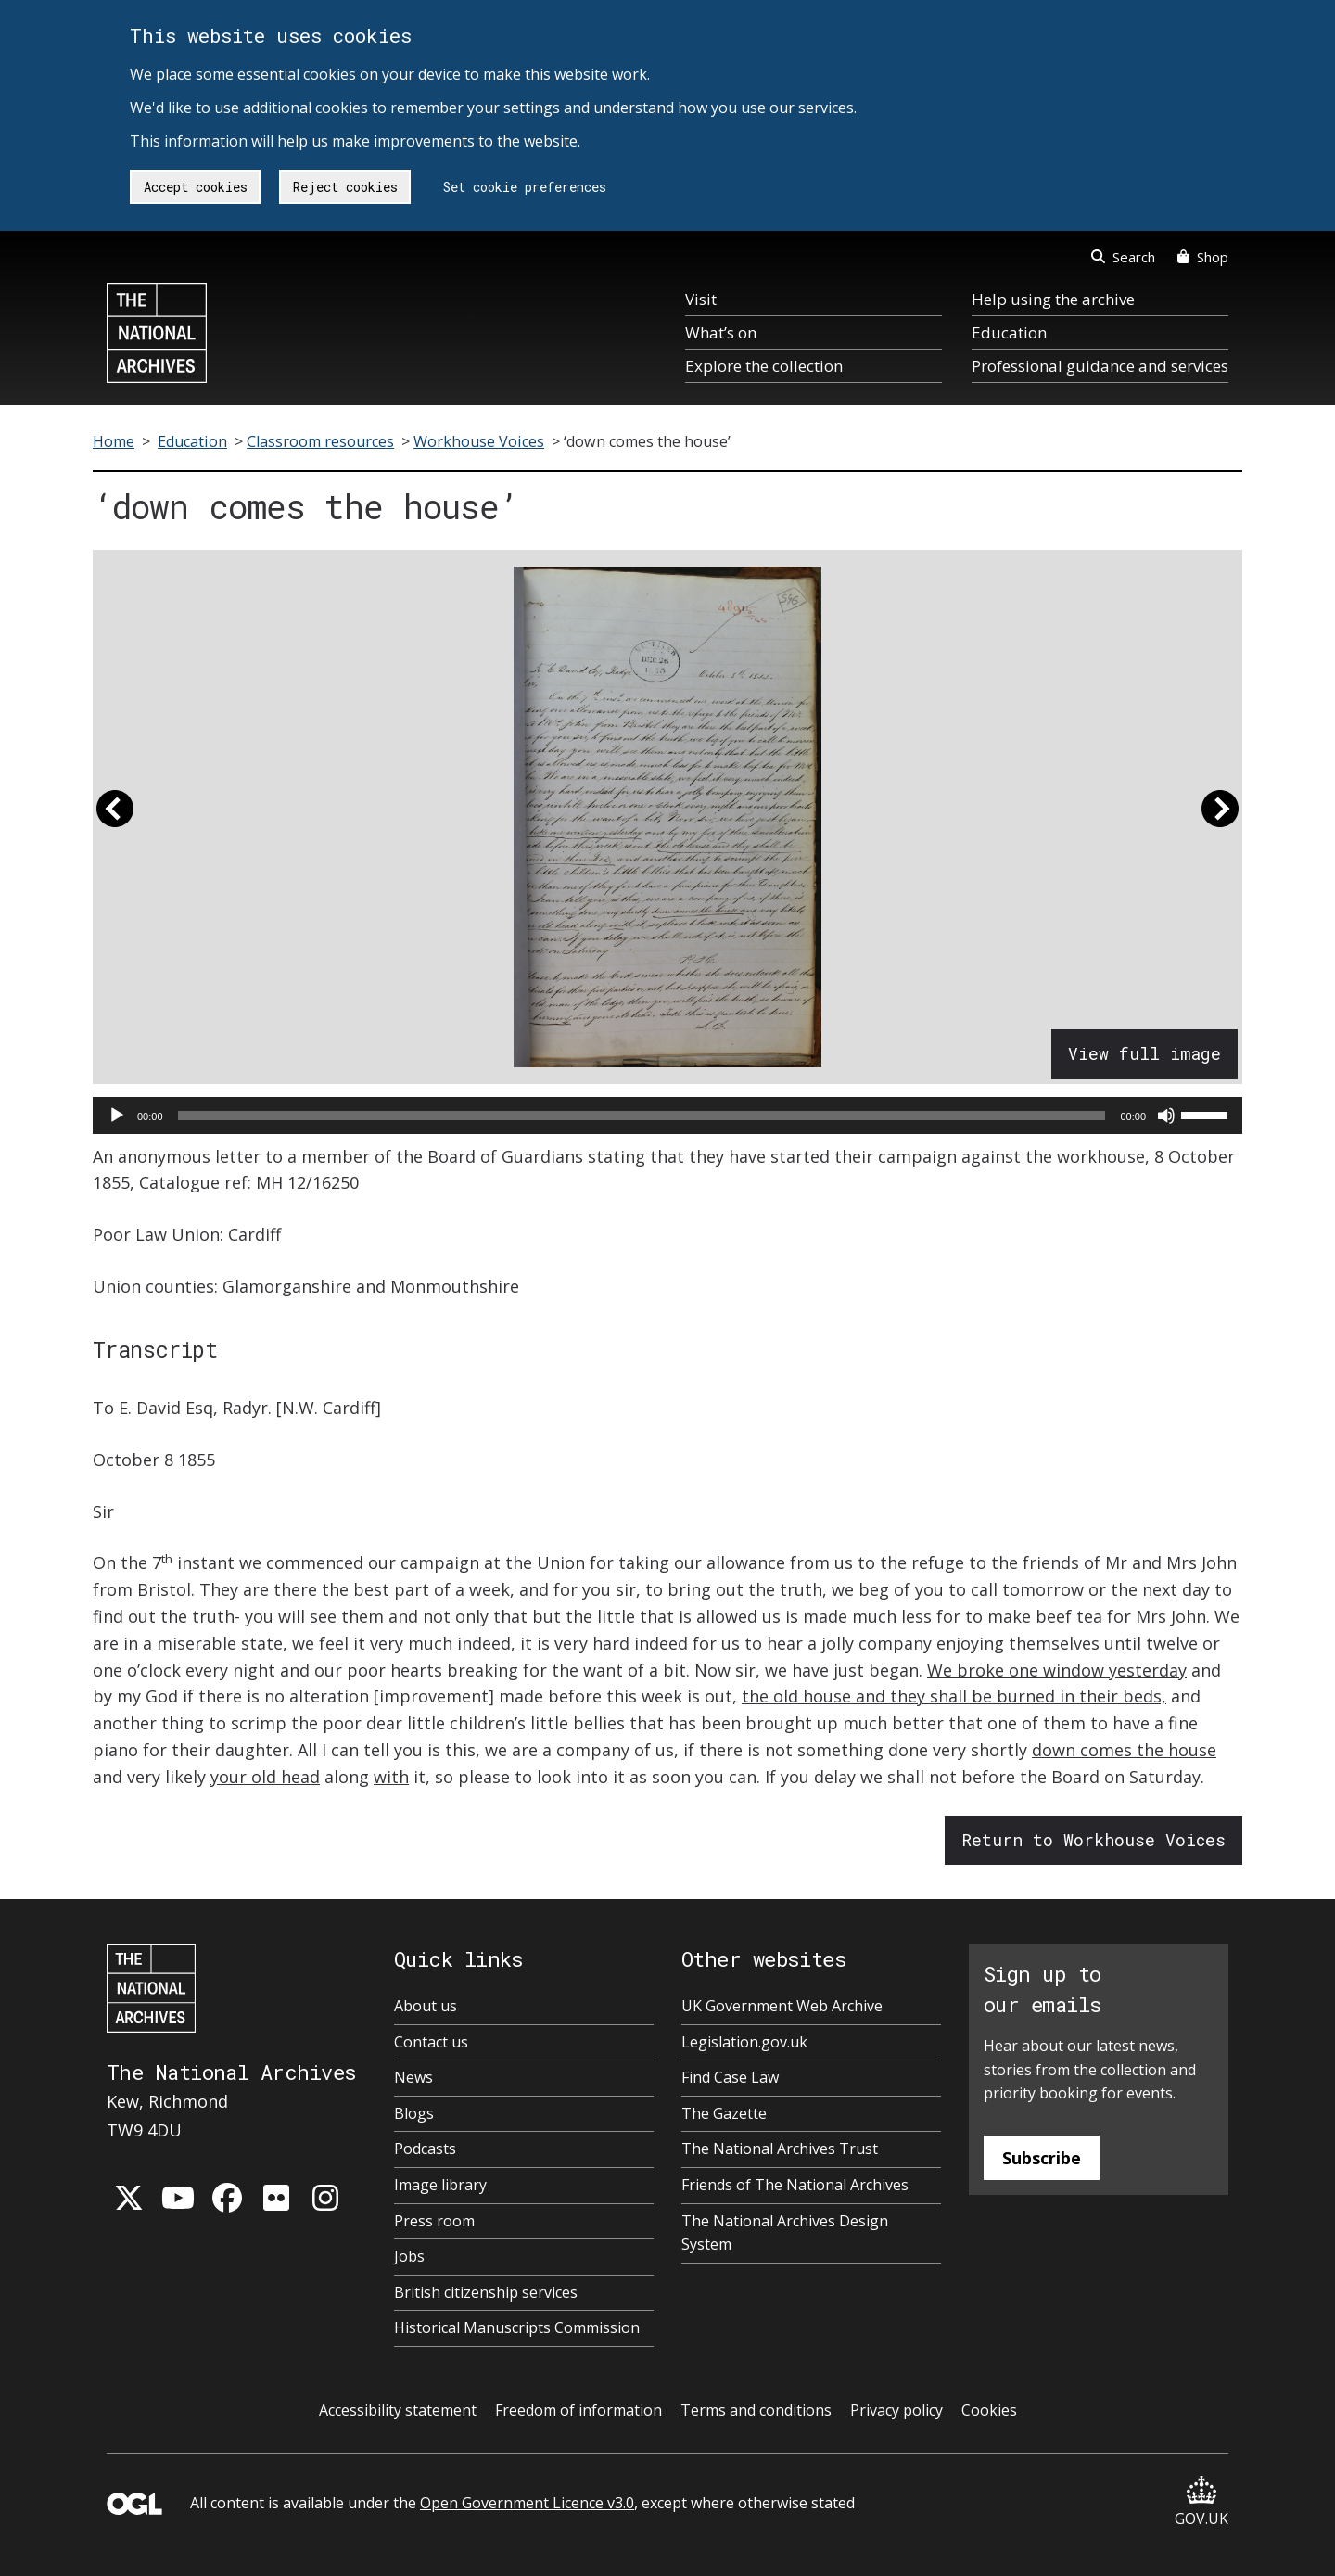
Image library (440, 2184)
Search (1123, 257)
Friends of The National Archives (795, 2184)
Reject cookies (345, 187)
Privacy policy (896, 2410)
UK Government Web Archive (782, 2006)
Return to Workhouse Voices (1093, 1840)
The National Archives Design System (784, 2233)
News (413, 2077)
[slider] (642, 1115)
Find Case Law (730, 2077)
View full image (1144, 1053)
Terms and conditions (756, 2410)
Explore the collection (764, 365)
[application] (667, 1115)
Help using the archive (1053, 299)
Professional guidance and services (1100, 365)
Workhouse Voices (478, 441)
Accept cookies (196, 187)
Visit (701, 299)
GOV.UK (1201, 2502)
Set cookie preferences (524, 187)
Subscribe (1041, 2158)
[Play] (117, 1115)
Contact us (431, 2042)
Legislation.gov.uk (744, 2042)
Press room (434, 2221)
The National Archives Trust (779, 2148)
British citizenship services (486, 2292)
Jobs (409, 2256)
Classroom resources (320, 441)
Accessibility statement (398, 2410)
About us (425, 2006)
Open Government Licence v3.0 (527, 2503)
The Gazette (724, 2113)
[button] (115, 817)
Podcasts (425, 2148)
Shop (1202, 257)
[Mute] (1166, 1115)
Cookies (989, 2410)
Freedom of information (578, 2410)
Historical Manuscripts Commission (517, 2327)
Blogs (414, 2113)
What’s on (720, 332)
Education (1009, 332)
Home (113, 441)
